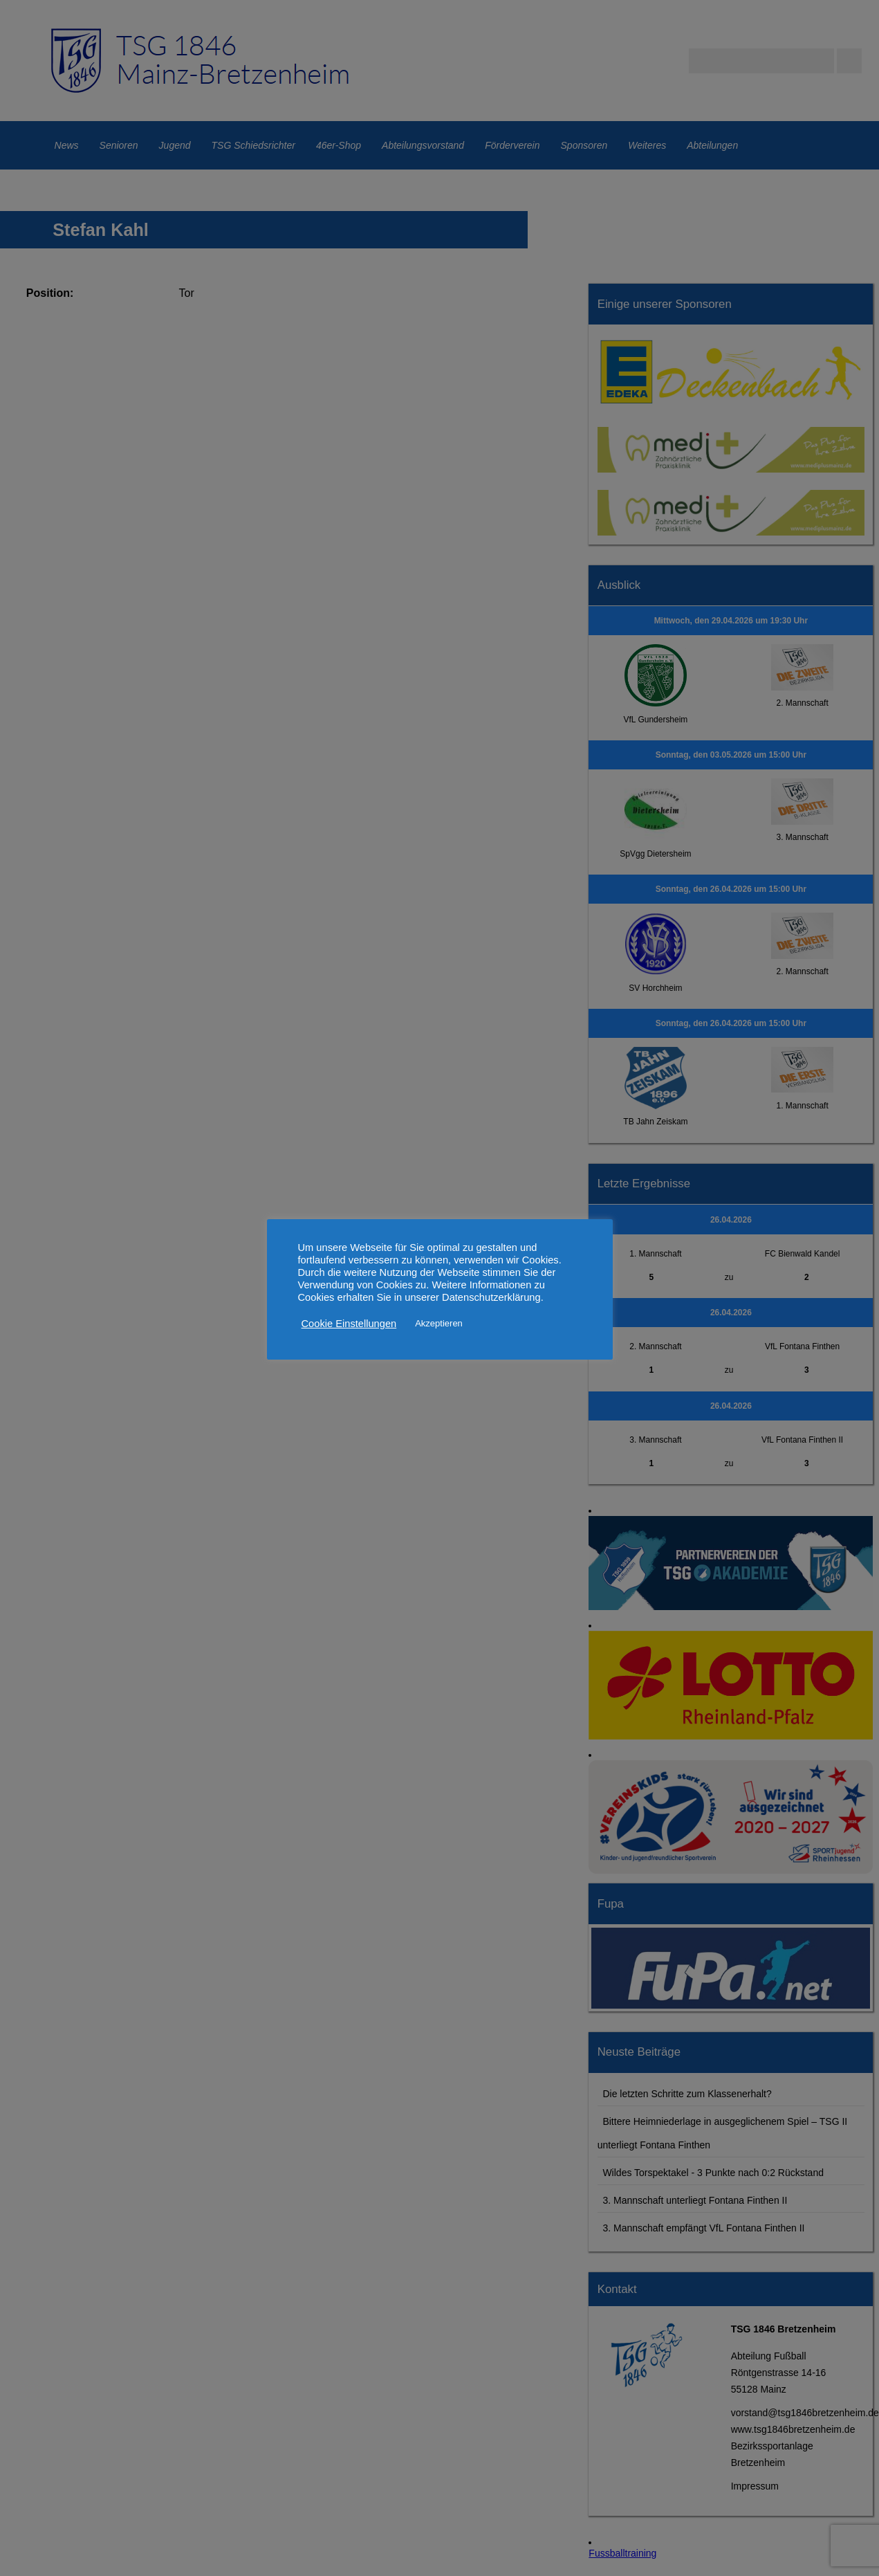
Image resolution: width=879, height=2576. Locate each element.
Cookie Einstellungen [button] (349, 1323)
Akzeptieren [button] (439, 1323)
